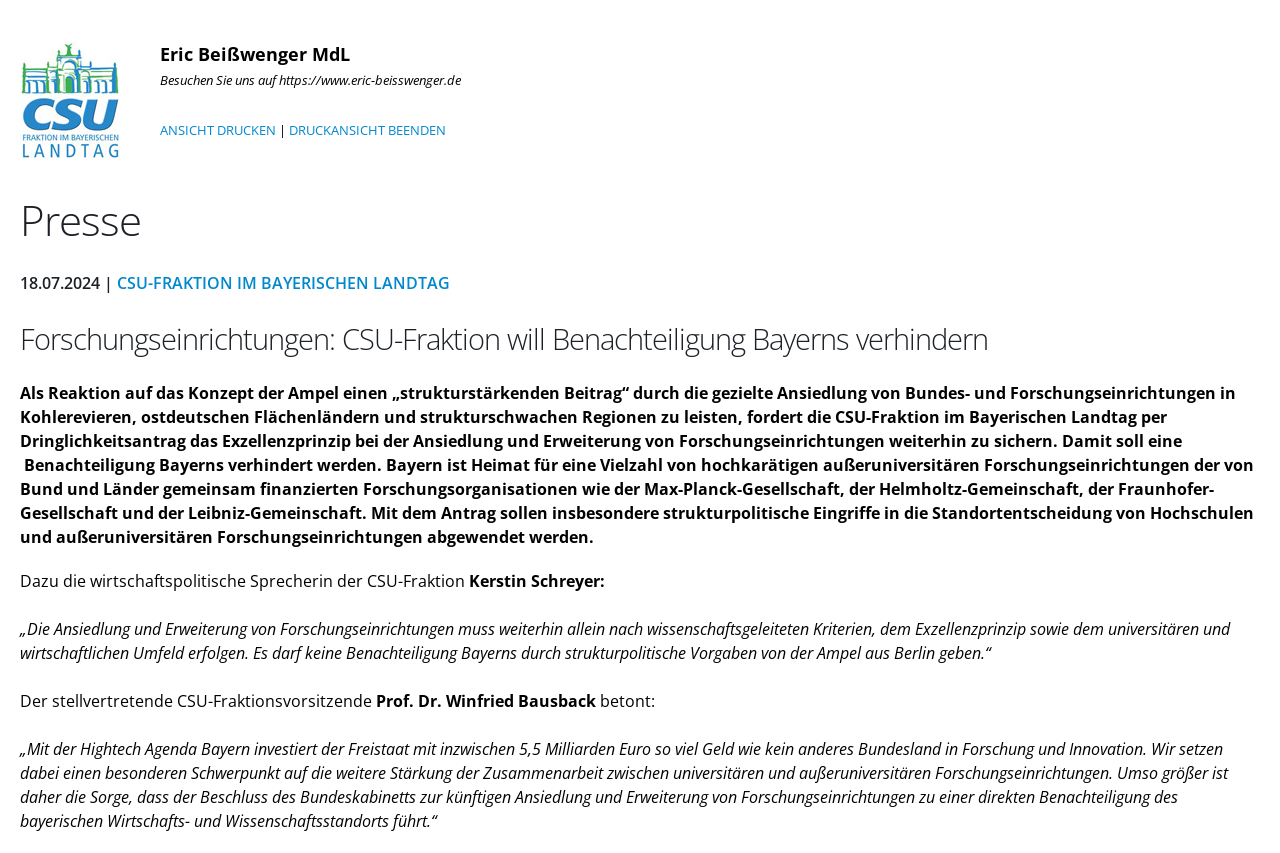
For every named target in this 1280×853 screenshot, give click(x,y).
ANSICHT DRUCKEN (218, 130)
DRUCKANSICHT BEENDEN (367, 130)
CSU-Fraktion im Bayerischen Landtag (283, 283)
